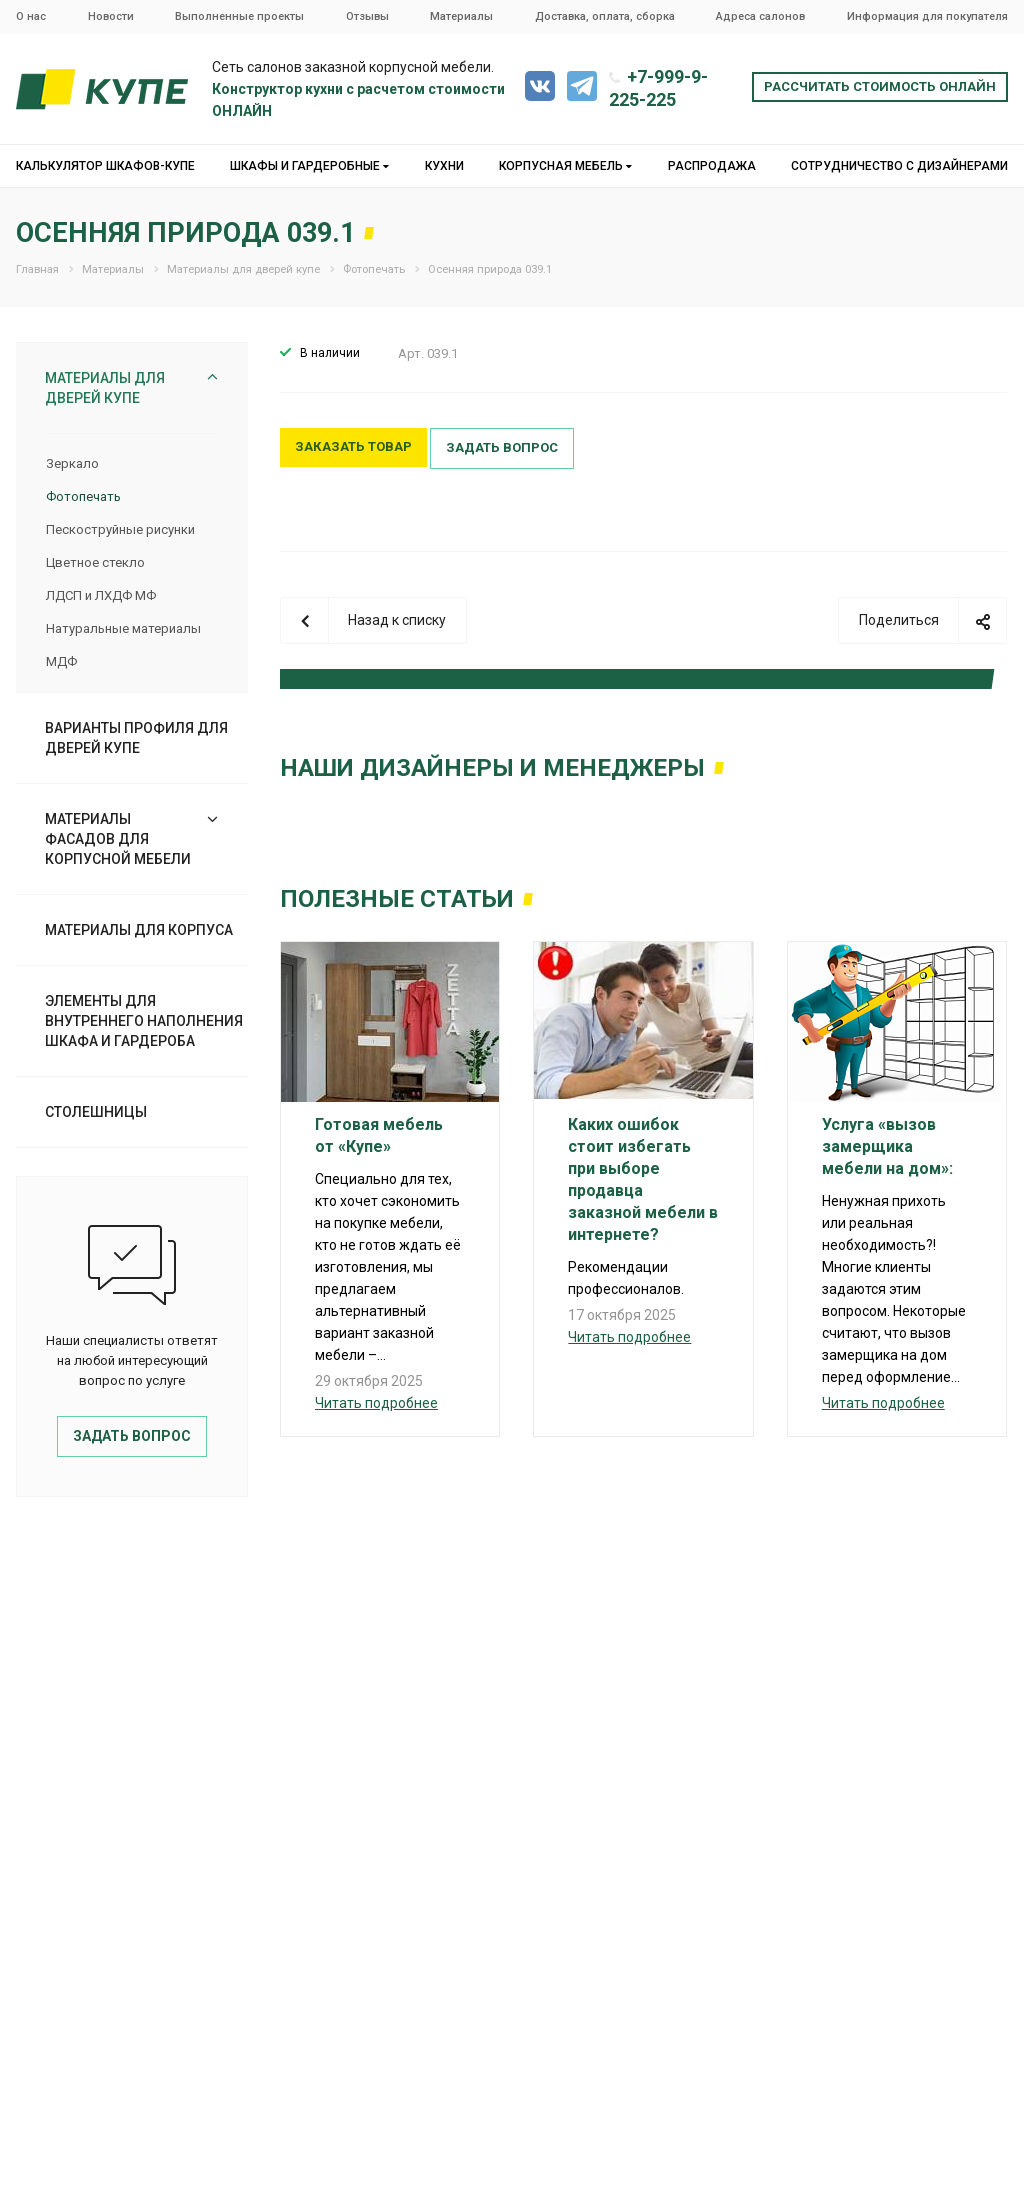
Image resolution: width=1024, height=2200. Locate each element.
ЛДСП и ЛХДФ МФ (101, 595)
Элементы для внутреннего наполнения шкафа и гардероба (144, 1021)
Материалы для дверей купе (105, 388)
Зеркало (72, 463)
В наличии (330, 353)
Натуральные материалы (123, 628)
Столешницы (96, 1112)
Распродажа (712, 166)
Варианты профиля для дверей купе (136, 738)
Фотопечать (83, 496)
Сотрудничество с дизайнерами (899, 166)
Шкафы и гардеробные (309, 166)
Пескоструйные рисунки (120, 529)
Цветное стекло (95, 562)
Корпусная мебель (565, 166)
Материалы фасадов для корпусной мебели (118, 839)
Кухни (444, 166)
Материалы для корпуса (139, 930)
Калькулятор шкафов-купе (105, 166)
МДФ (61, 661)
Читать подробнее (376, 1403)
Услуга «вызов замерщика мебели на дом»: (887, 1146)
